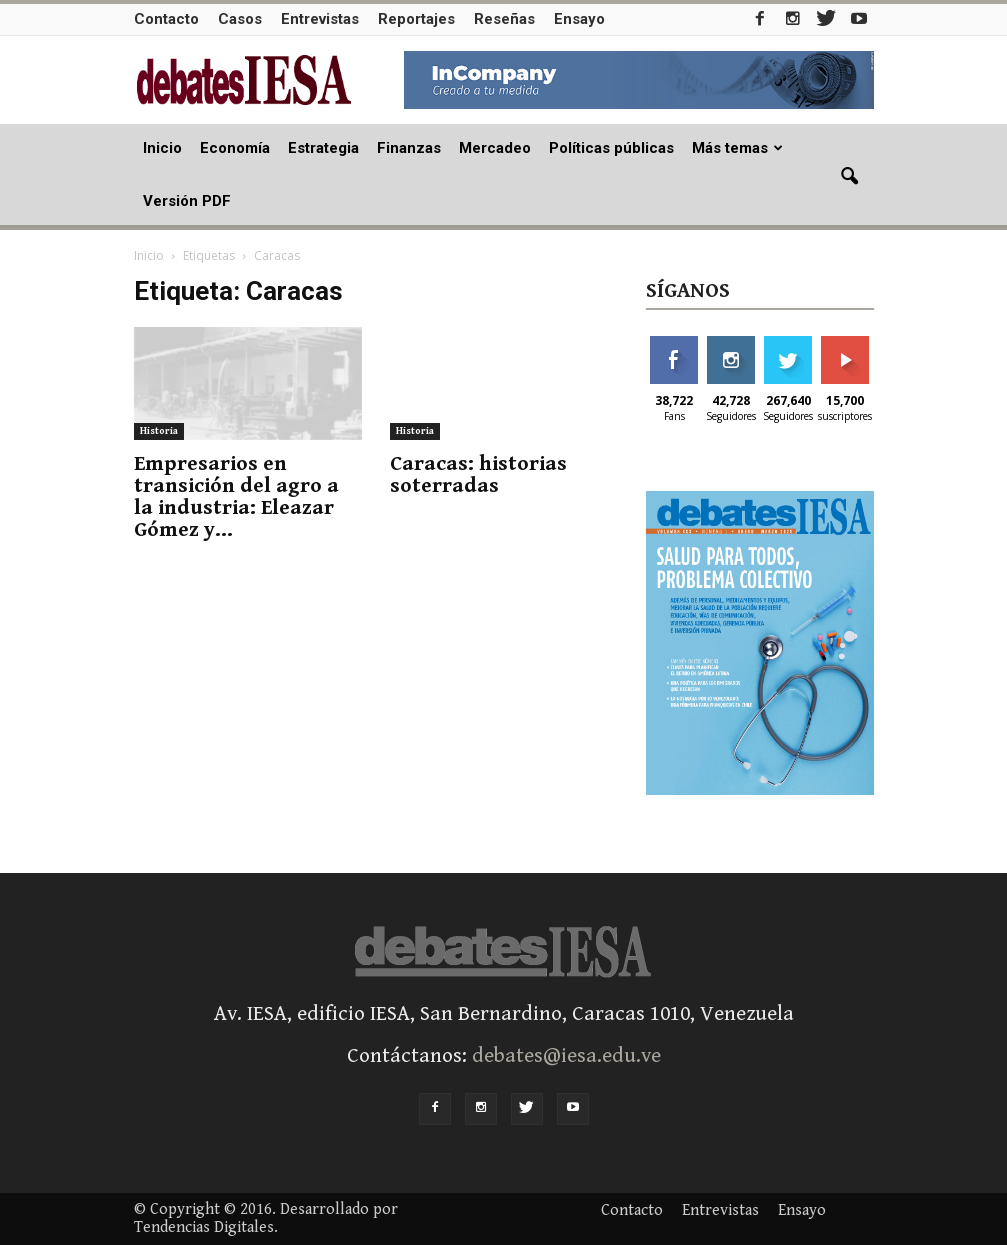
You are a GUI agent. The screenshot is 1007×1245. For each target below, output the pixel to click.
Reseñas (504, 19)
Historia (159, 431)
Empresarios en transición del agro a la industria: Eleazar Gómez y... (236, 497)
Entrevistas (320, 19)
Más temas (737, 148)
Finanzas (409, 148)
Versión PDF (187, 201)
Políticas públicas (611, 148)
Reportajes (416, 19)
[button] (850, 177)
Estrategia (323, 148)
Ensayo (579, 19)
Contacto (166, 19)
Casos (240, 19)
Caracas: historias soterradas (478, 475)
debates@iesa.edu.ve (566, 1056)
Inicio (162, 148)
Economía (235, 148)
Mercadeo (495, 148)
